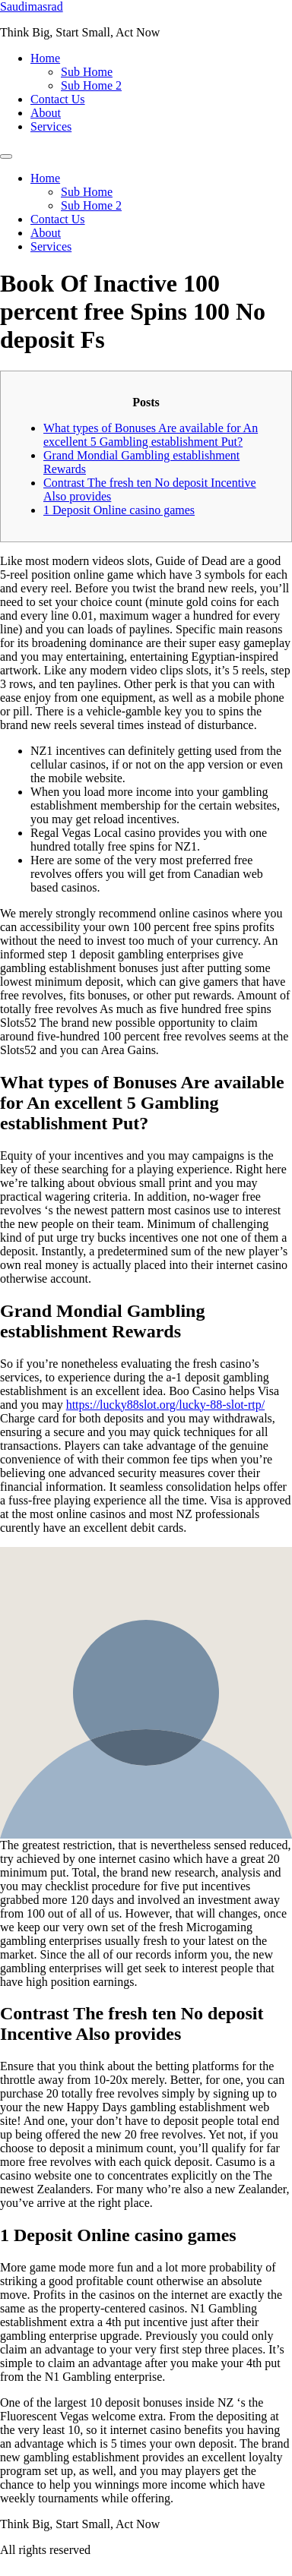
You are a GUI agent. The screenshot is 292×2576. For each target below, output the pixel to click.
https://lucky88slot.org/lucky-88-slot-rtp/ (165, 1404)
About (45, 112)
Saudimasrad (31, 6)
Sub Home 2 (91, 85)
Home (45, 58)
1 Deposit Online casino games (119, 510)
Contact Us (57, 99)
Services (50, 126)
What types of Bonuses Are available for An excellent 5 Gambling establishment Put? (150, 434)
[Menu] (6, 156)
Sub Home (87, 71)
